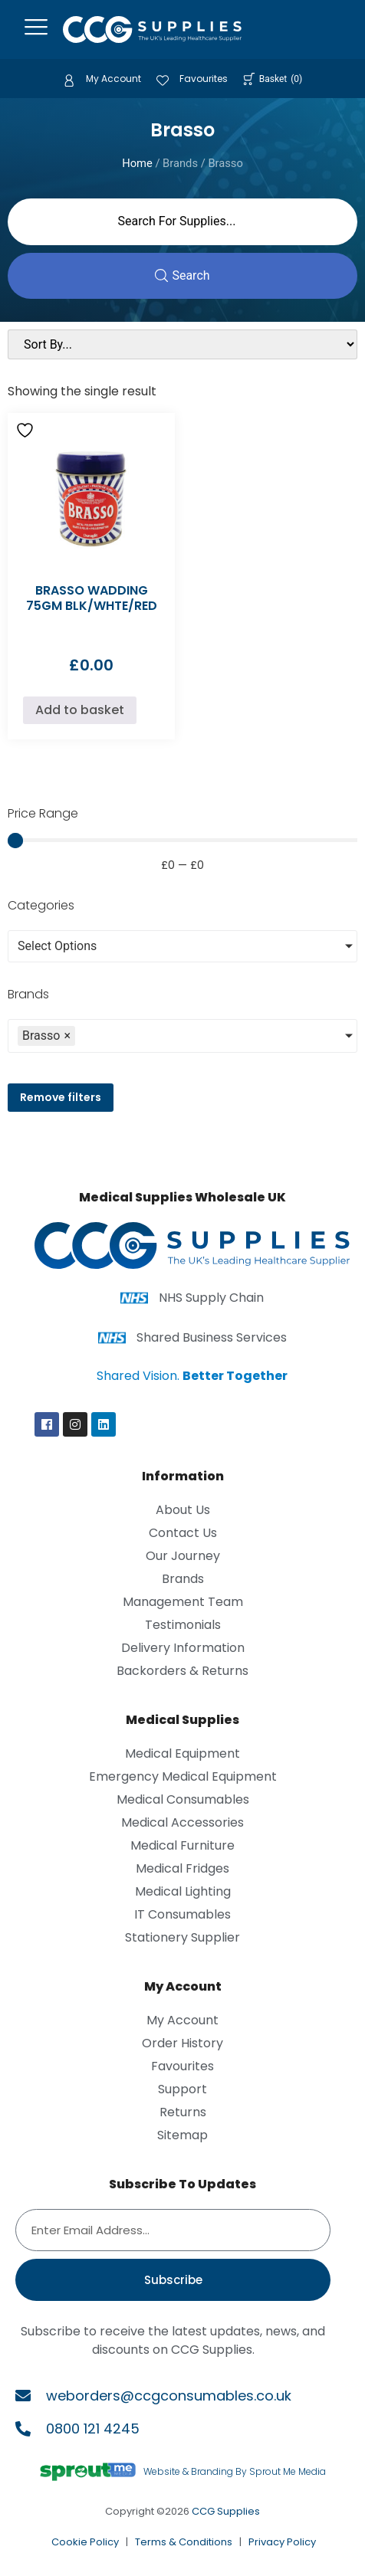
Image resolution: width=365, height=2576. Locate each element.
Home (137, 163)
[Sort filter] (182, 344)
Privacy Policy (282, 2542)
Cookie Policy (85, 2542)
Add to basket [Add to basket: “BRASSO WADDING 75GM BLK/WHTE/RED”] (79, 710)
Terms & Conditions (183, 2542)
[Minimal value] (182, 840)
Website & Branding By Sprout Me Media (234, 2471)
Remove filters (60, 1097)
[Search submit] (182, 276)
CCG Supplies (226, 2511)
